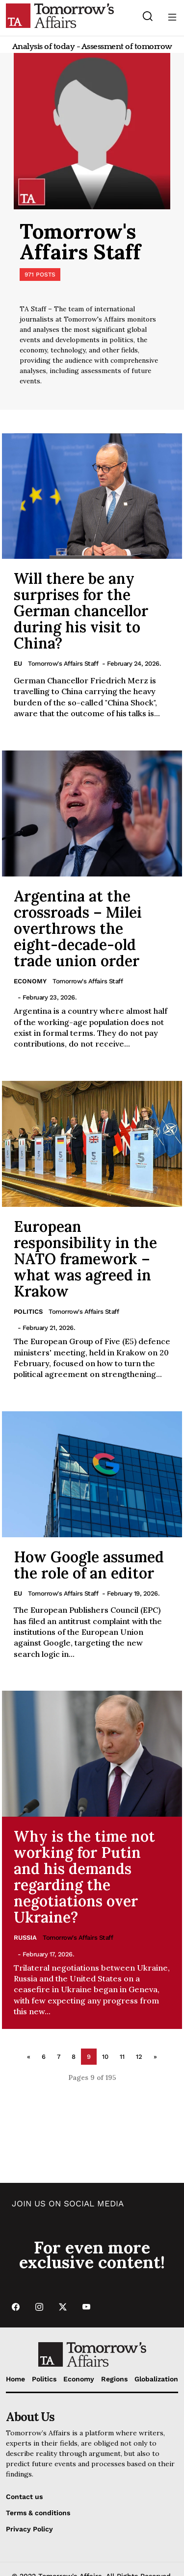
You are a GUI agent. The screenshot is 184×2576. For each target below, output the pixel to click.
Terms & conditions (38, 2513)
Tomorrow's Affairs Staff (63, 663)
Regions (114, 2379)
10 (105, 2056)
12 (139, 2056)
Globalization (156, 2379)
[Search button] (147, 16)
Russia (25, 1937)
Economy (30, 981)
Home (15, 2379)
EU (18, 663)
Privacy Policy (29, 2529)
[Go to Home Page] (60, 15)
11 (122, 2056)
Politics (28, 1311)
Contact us (24, 2497)
